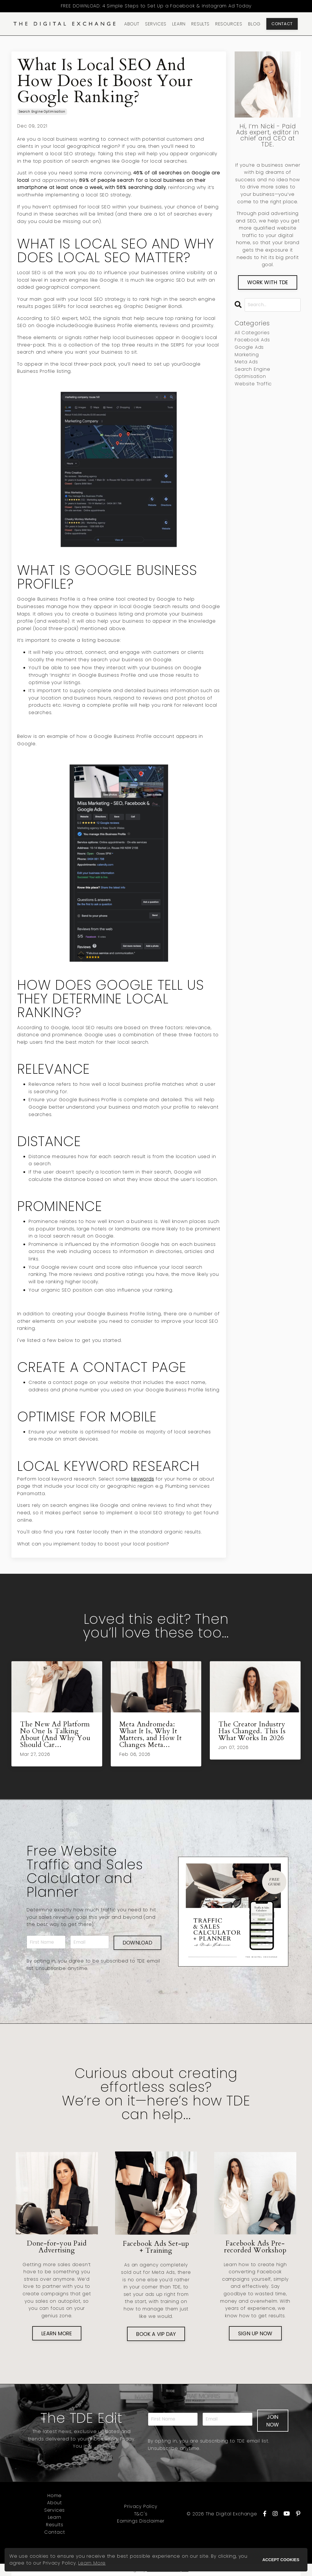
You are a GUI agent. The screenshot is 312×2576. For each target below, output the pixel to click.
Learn (54, 2517)
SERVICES (155, 24)
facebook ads (252, 339)
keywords (142, 1479)
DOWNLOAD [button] (137, 1942)
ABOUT (131, 24)
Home (54, 2495)
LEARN (179, 24)
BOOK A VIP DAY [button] (156, 2334)
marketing (247, 354)
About (54, 2503)
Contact (54, 2532)
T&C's (141, 2514)
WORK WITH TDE (267, 282)
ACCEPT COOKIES (280, 2559)
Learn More (92, 2563)
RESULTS (200, 24)
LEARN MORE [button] (56, 2333)
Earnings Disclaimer (140, 2521)
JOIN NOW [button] (272, 2420)
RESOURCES (228, 24)
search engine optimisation (42, 111)
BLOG (254, 24)
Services (54, 2510)
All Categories (252, 332)
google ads (249, 347)
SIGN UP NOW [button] (255, 2333)
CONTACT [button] (282, 24)
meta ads (246, 361)
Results (54, 2525)
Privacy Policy (140, 2506)
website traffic (253, 383)
